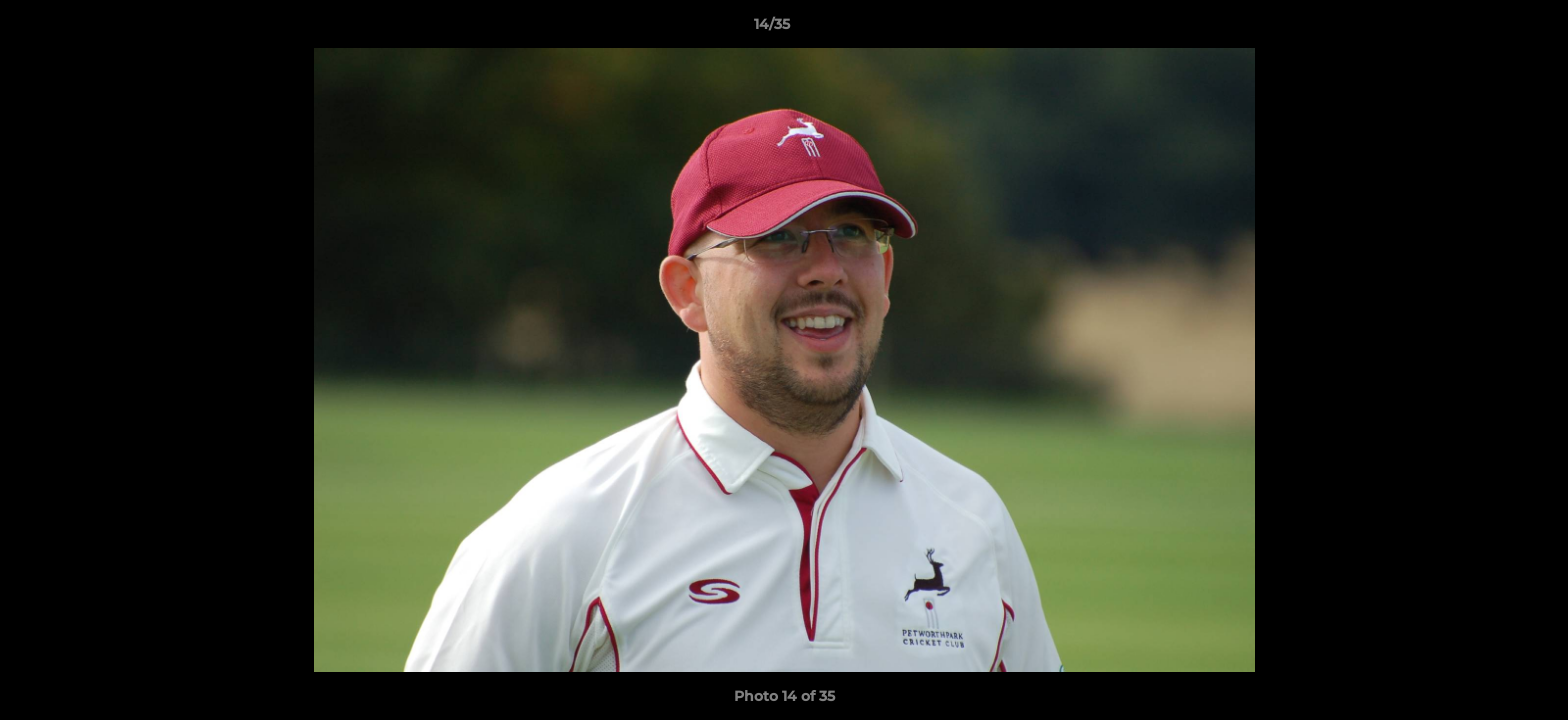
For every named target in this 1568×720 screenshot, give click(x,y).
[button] (1484, 29)
